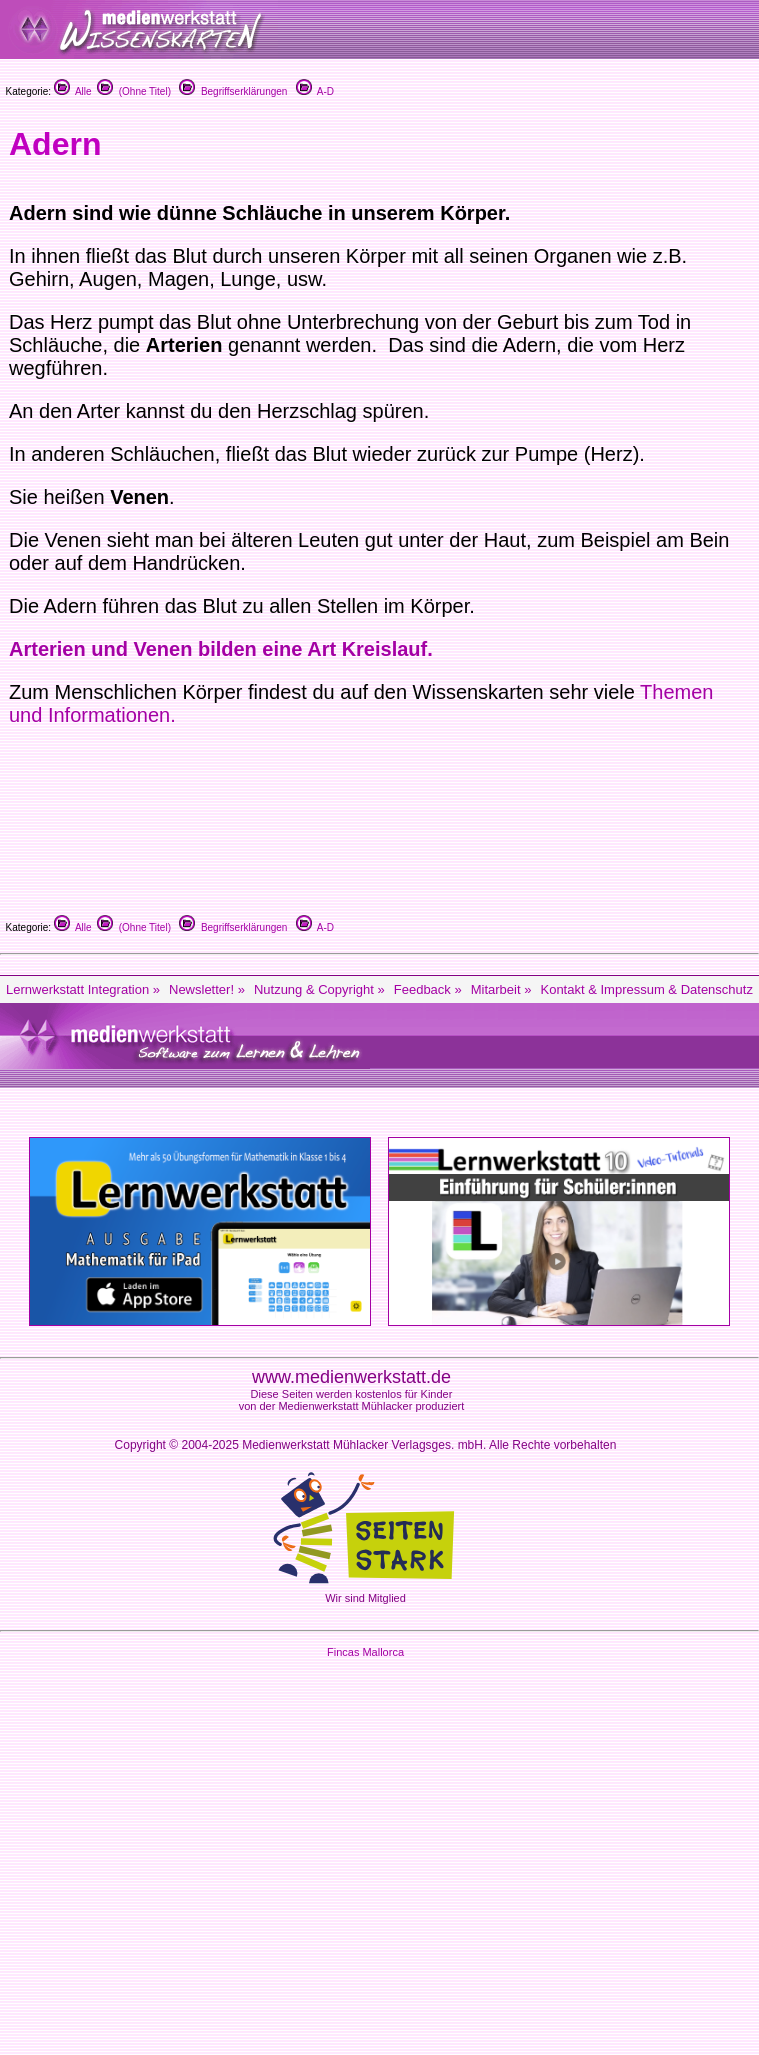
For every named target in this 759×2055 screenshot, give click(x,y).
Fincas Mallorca (365, 1652)
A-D (315, 91)
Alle (73, 91)
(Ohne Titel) (134, 91)
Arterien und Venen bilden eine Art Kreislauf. (221, 649)
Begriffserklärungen (233, 91)
